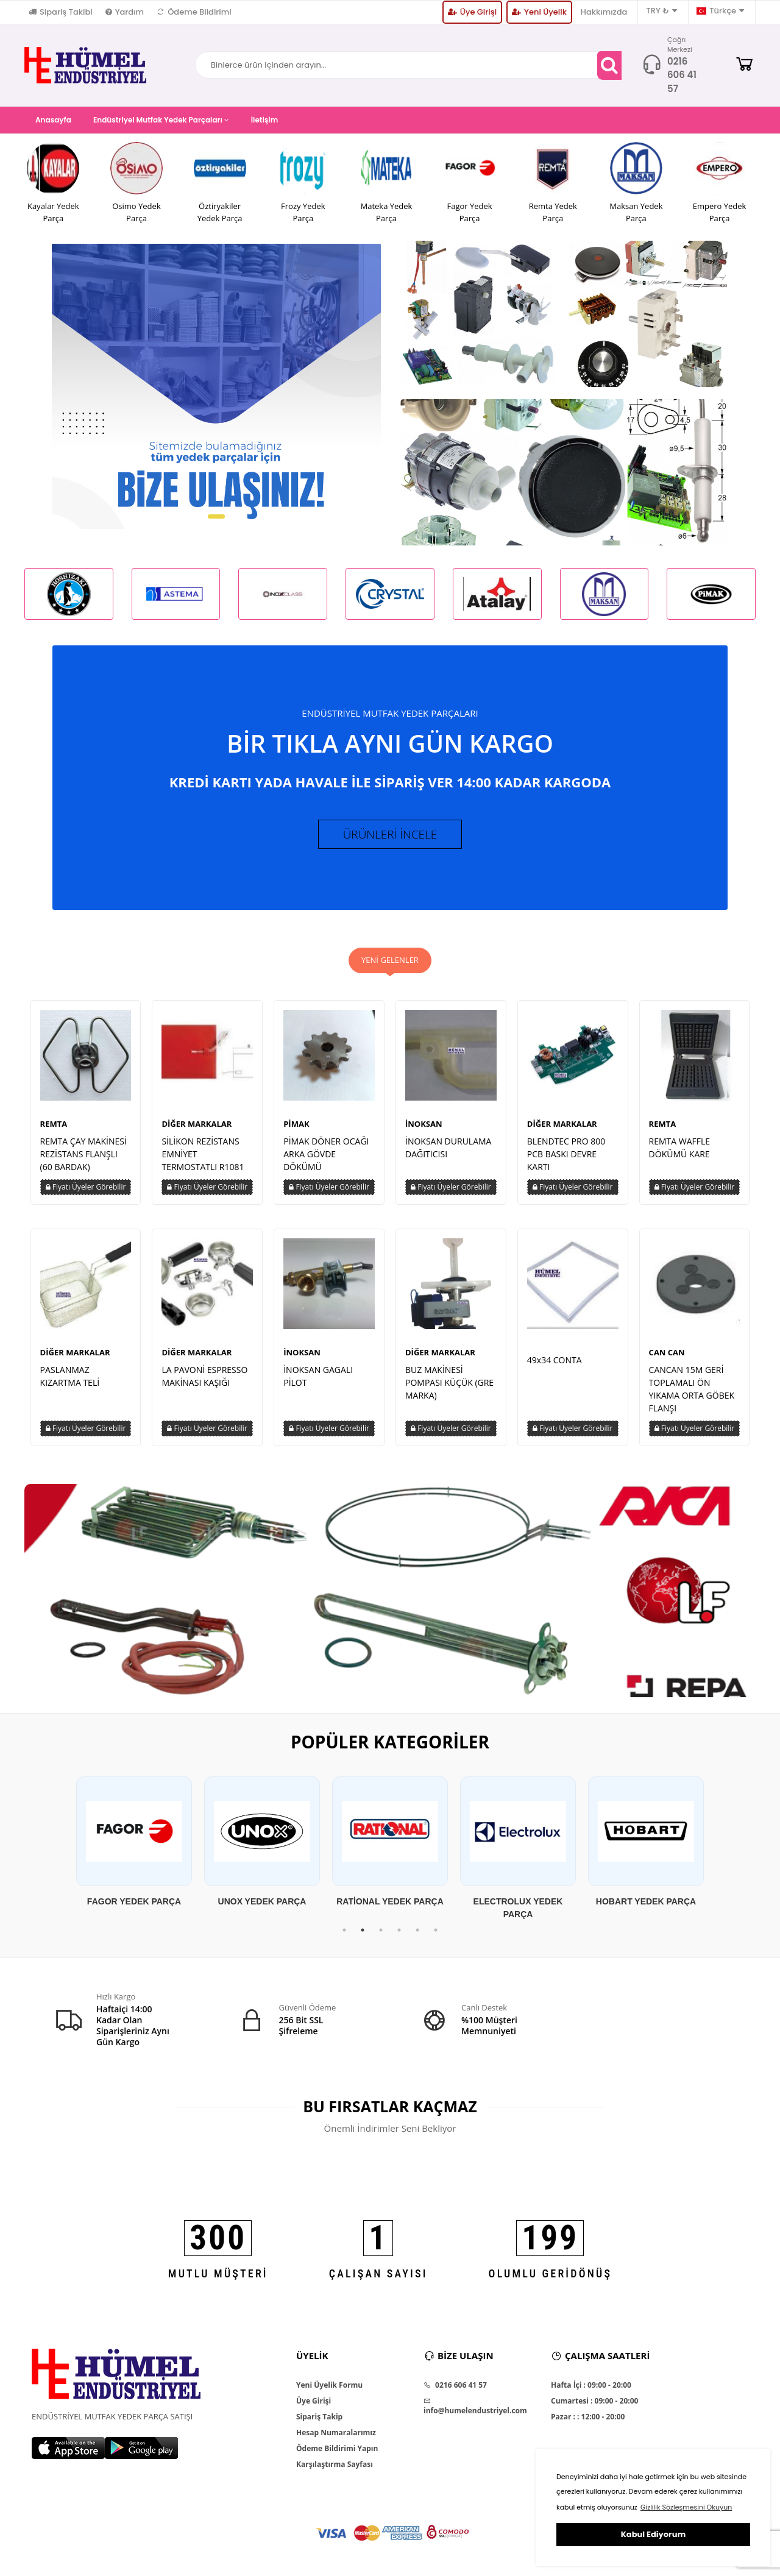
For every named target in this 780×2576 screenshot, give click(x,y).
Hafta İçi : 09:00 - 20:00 (591, 2391)
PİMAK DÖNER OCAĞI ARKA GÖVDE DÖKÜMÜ (326, 1158)
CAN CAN (667, 1357)
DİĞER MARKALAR (196, 1128)
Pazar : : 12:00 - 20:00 (588, 2422)
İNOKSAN (423, 1128)
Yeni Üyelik (539, 12)
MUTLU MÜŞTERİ (218, 2279)
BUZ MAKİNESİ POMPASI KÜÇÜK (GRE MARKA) (449, 1387)
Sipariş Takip (319, 2422)
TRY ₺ (661, 11)
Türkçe (720, 11)
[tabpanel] (134, 1848)
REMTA (54, 1128)
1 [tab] (344, 1935)
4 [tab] (399, 1935)
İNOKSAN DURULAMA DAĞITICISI (448, 1152)
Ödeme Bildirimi (194, 12)
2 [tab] (362, 1935)
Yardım (124, 12)
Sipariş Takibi (61, 12)
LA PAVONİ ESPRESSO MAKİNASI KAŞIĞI (204, 1381)
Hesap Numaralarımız (336, 2438)
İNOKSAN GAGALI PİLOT (318, 1381)
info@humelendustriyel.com (475, 2412)
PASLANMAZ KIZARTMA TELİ (70, 1381)
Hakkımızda (604, 12)
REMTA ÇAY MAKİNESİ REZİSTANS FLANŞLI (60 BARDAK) (83, 1158)
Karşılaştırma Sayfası (334, 2470)
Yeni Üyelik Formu (329, 2391)
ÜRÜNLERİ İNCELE (390, 837)
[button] (216, 516)
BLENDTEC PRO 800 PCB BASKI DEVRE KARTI (566, 1158)
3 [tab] (381, 1935)
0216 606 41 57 (682, 75)
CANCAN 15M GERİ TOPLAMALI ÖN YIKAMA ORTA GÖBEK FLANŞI (691, 1394)
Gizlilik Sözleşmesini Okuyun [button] (686, 2507)
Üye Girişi (472, 12)
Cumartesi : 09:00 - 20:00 (594, 2406)
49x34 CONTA (554, 1365)
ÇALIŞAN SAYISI (378, 2279)
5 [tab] (417, 1935)
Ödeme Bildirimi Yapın (337, 2454)
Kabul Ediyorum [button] (653, 2534)
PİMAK (296, 1128)
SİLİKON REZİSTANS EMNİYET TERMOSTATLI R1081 (202, 1158)
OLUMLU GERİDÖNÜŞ (550, 2279)
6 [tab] (436, 1935)
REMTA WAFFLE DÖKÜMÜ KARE (680, 1152)
